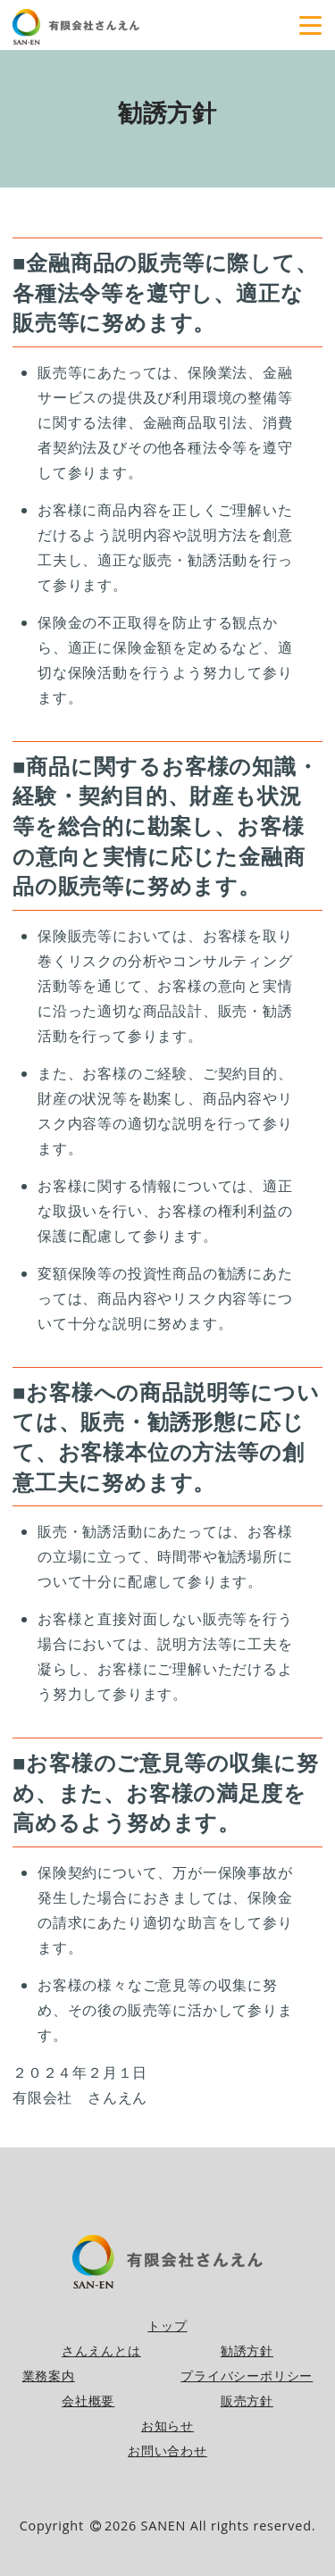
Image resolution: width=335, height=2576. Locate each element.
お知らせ (167, 2425)
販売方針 (247, 2400)
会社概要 (88, 2400)
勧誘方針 (247, 2350)
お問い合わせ (167, 2450)
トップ (167, 2325)
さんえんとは (101, 2350)
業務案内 (48, 2375)
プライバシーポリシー (246, 2375)
